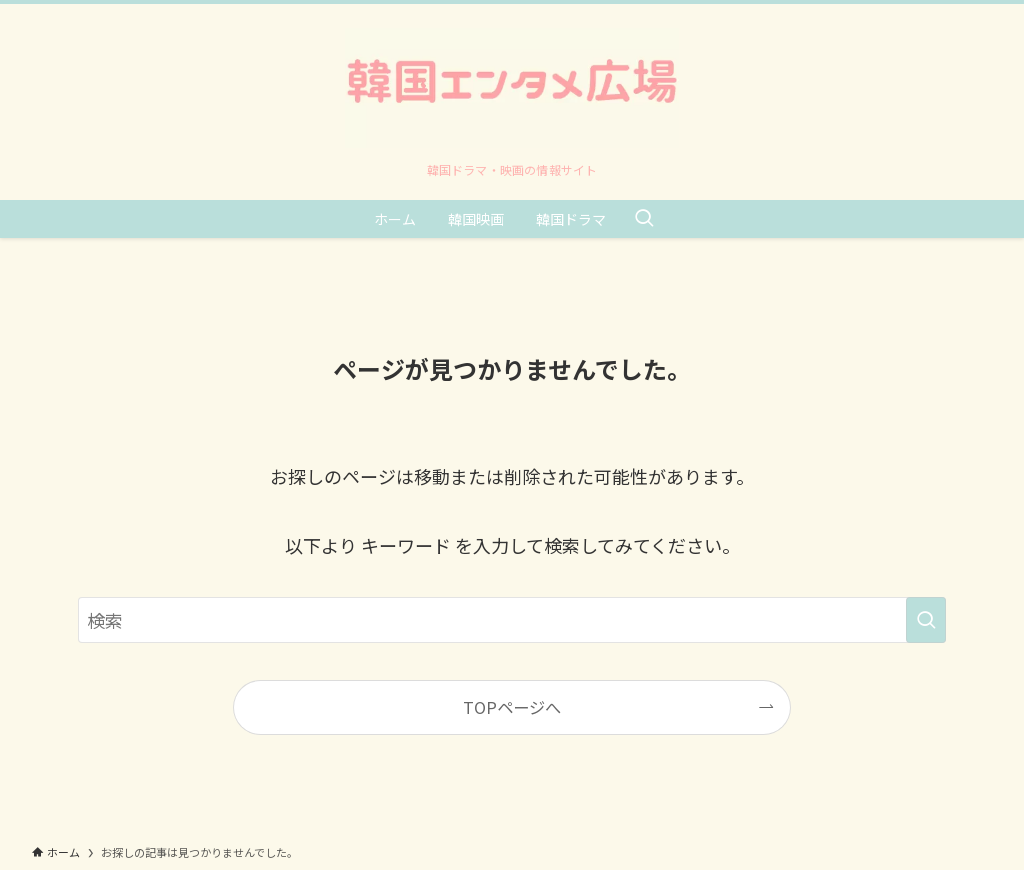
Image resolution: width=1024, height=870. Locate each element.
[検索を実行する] (926, 620)
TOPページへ (512, 707)
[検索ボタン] (644, 219)
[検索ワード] (512, 620)
